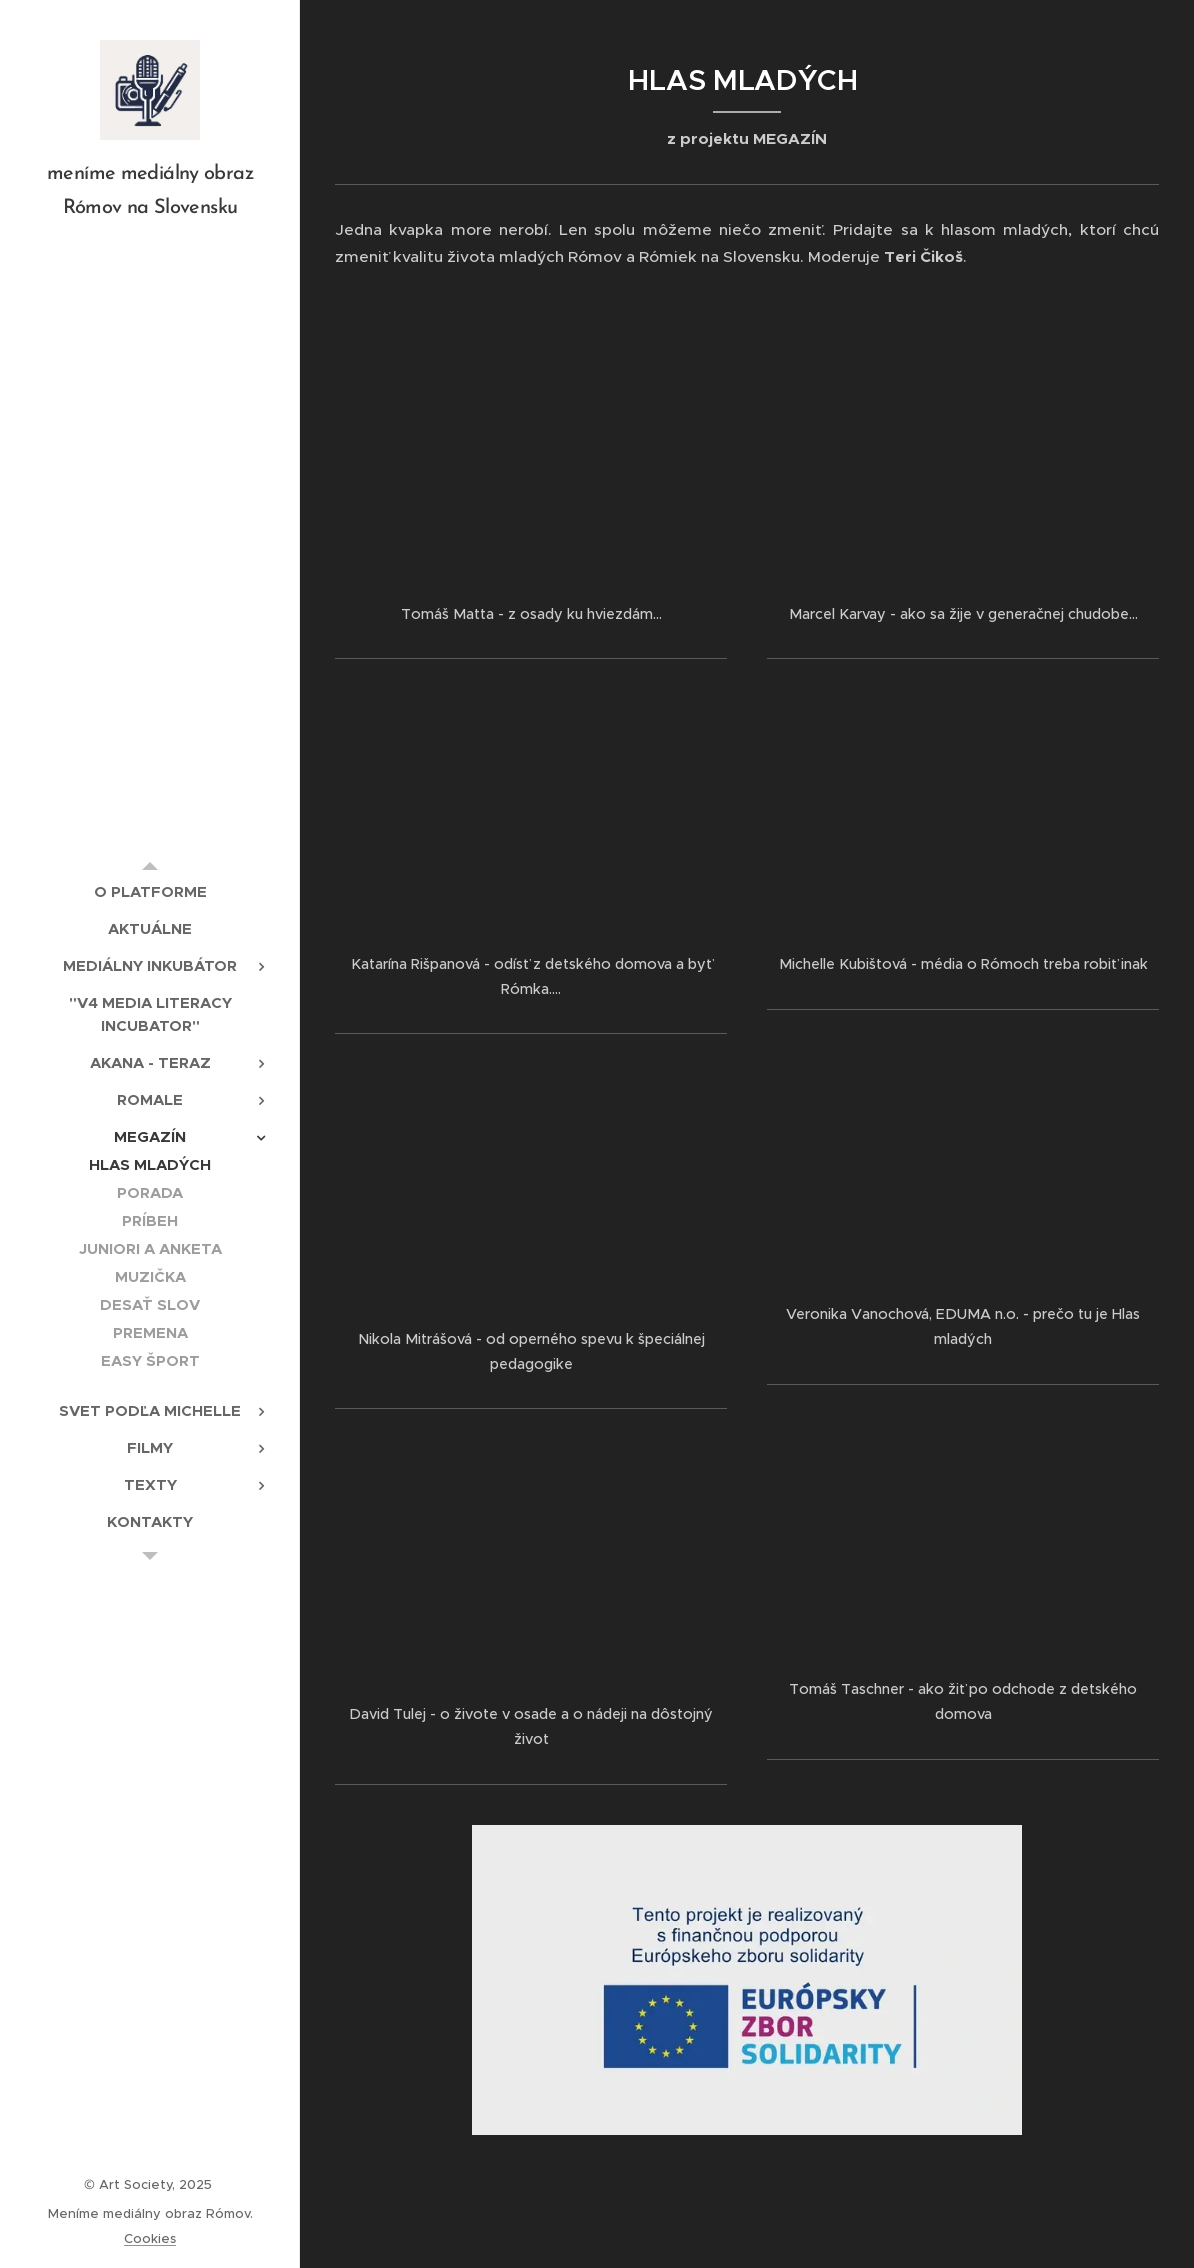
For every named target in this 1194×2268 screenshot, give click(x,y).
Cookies (150, 2238)
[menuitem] (150, 891)
